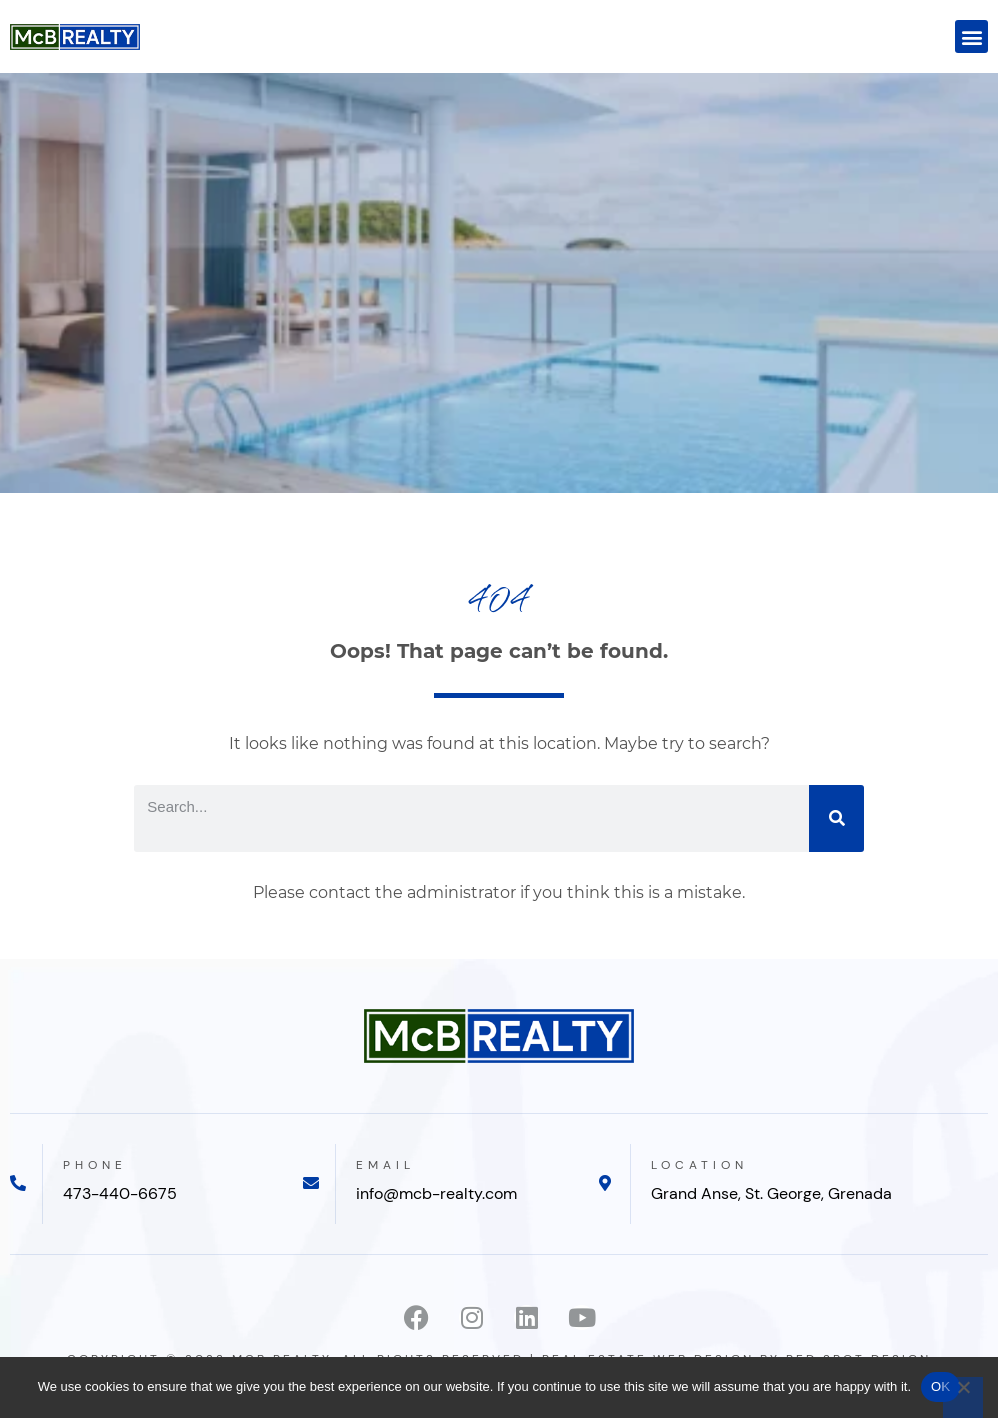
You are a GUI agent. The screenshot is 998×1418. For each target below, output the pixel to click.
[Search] (836, 818)
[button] (971, 36)
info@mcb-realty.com (436, 1193)
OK (940, 1386)
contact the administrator (412, 892)
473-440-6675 (120, 1193)
